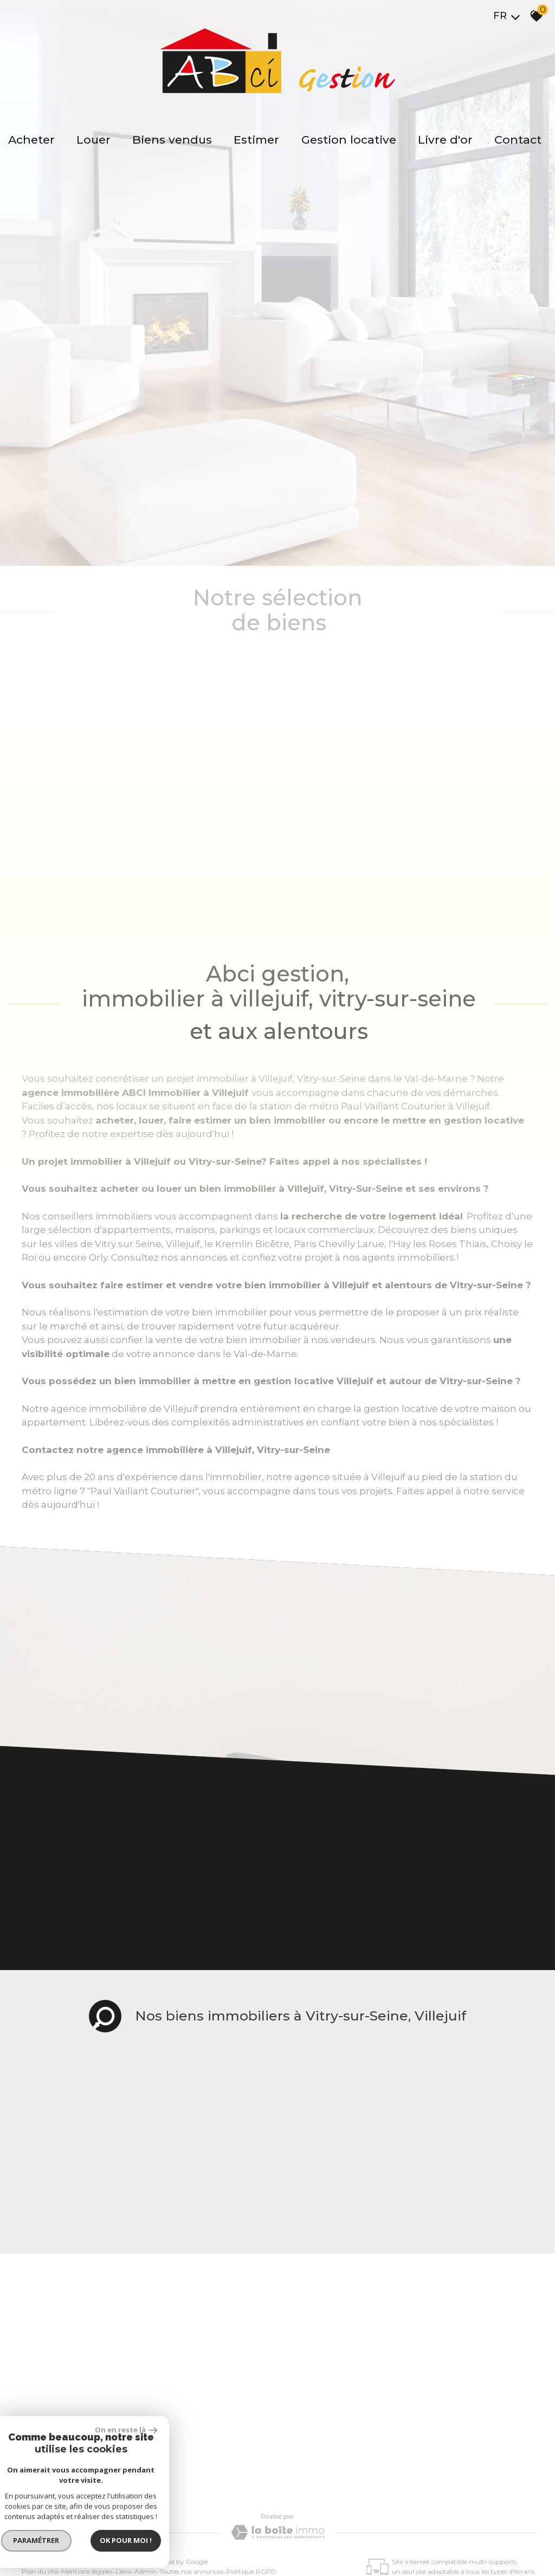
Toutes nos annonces (191, 2420)
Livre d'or (445, 139)
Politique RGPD (251, 2420)
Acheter (32, 139)
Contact (517, 139)
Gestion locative (348, 139)
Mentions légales (86, 2420)
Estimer (257, 139)
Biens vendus (172, 139)
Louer (94, 139)
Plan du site (40, 2420)
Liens (123, 2420)
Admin (145, 2420)
